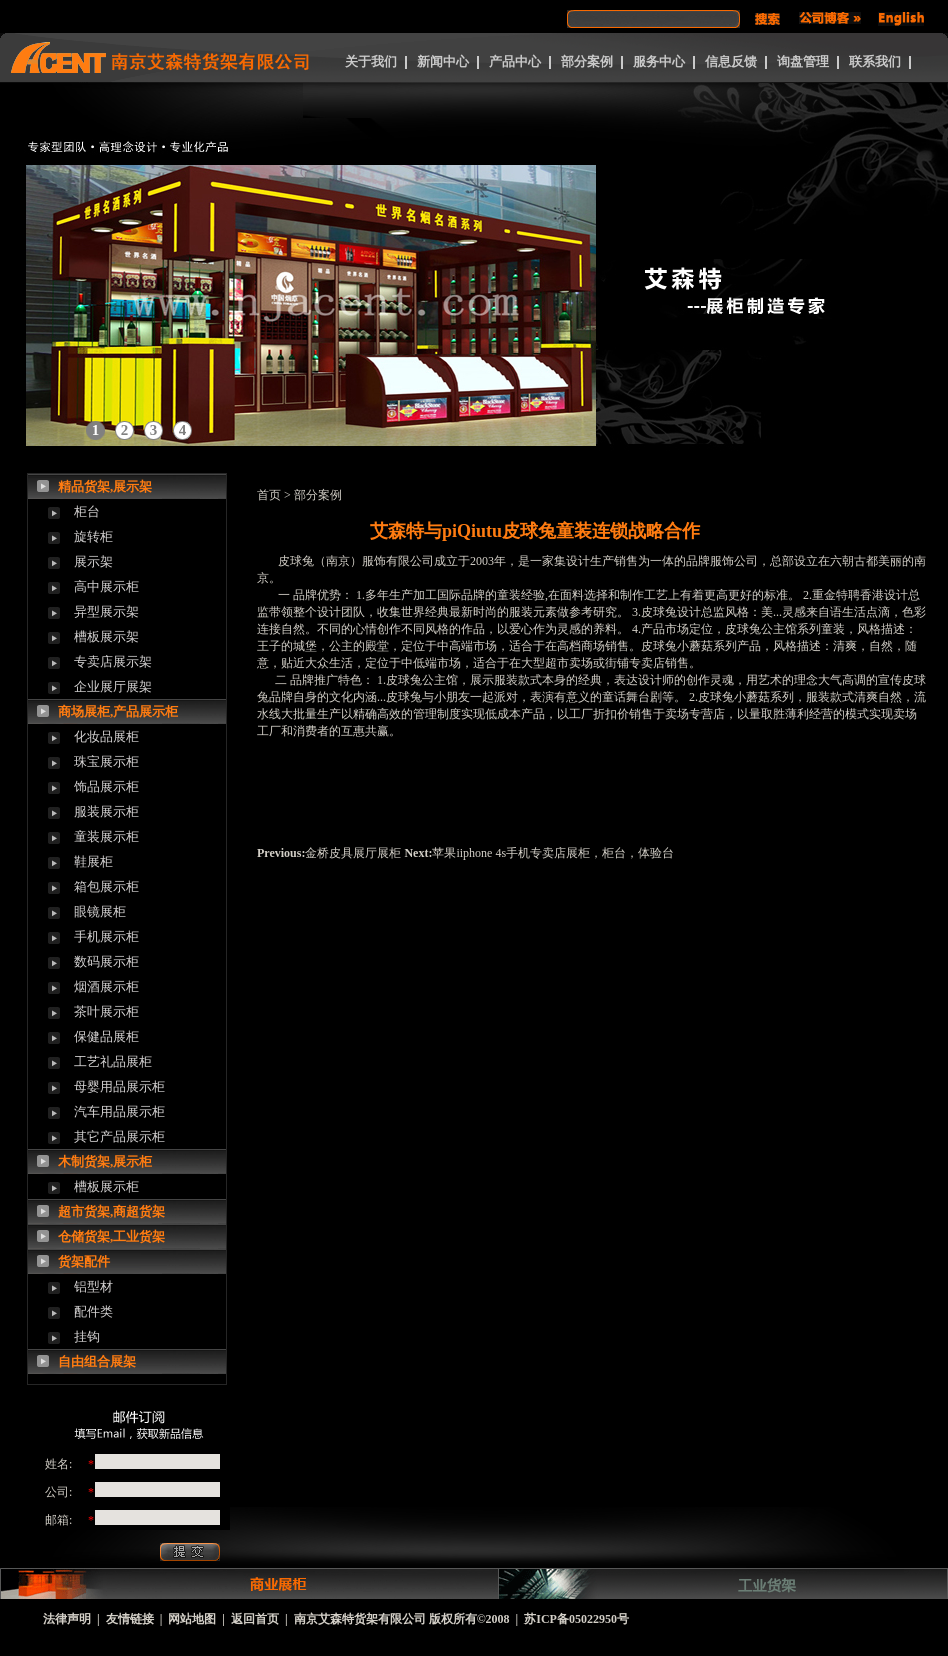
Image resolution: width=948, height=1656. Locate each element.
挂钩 (87, 1336)
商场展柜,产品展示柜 (118, 711)
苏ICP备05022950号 (576, 1619)
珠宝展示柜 (106, 761)
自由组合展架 (97, 1361)
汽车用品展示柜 (119, 1111)
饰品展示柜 (106, 786)
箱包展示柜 (106, 886)
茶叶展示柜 (106, 1011)
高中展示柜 (106, 586)
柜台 (87, 511)
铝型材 (93, 1286)
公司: (58, 1492)
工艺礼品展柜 (113, 1061)
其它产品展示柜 (119, 1136)
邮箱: (58, 1520)
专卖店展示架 (113, 661)
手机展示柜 (106, 936)
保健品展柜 (106, 1036)
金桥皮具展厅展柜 (353, 853)
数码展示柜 (106, 961)
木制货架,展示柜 (105, 1161)
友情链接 (130, 1619)
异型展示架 (106, 611)
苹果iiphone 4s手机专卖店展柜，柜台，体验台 (553, 853)
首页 (269, 495)
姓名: (58, 1464)
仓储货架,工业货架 (111, 1236)
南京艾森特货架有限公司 (360, 1619)
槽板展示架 (106, 636)
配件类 (93, 1311)
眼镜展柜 (100, 911)
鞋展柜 (93, 861)
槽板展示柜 (106, 1186)
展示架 (93, 561)
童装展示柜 (106, 836)
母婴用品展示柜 (119, 1086)
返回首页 (255, 1619)
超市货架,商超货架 (111, 1211)
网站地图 (192, 1619)
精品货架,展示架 (105, 486)
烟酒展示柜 (106, 986)
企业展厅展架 (113, 686)
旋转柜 (93, 536)
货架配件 (84, 1261)
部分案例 (318, 495)
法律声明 (67, 1619)
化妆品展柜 (106, 736)
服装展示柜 (106, 811)
